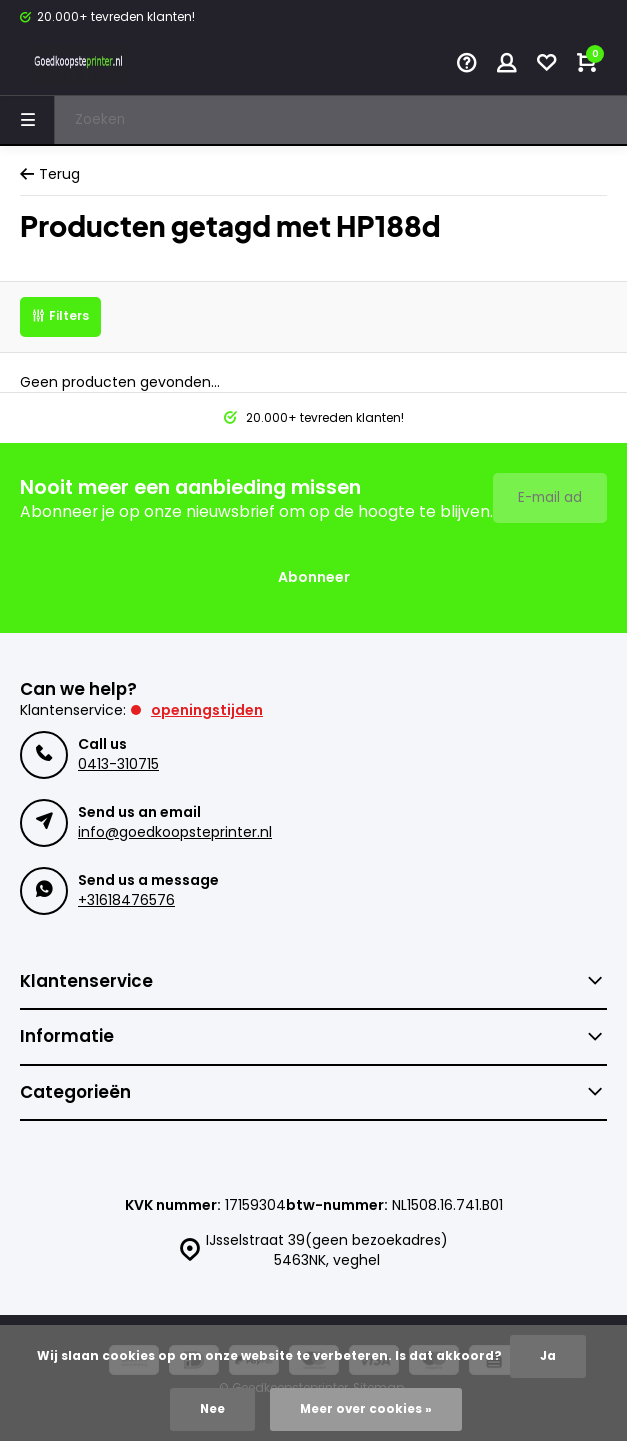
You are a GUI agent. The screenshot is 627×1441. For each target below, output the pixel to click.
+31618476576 (126, 900)
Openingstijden (207, 710)
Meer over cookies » (366, 1409)
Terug (50, 174)
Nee (212, 1409)
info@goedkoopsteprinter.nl (175, 832)
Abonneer (314, 577)
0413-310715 (118, 764)
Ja (548, 1356)
